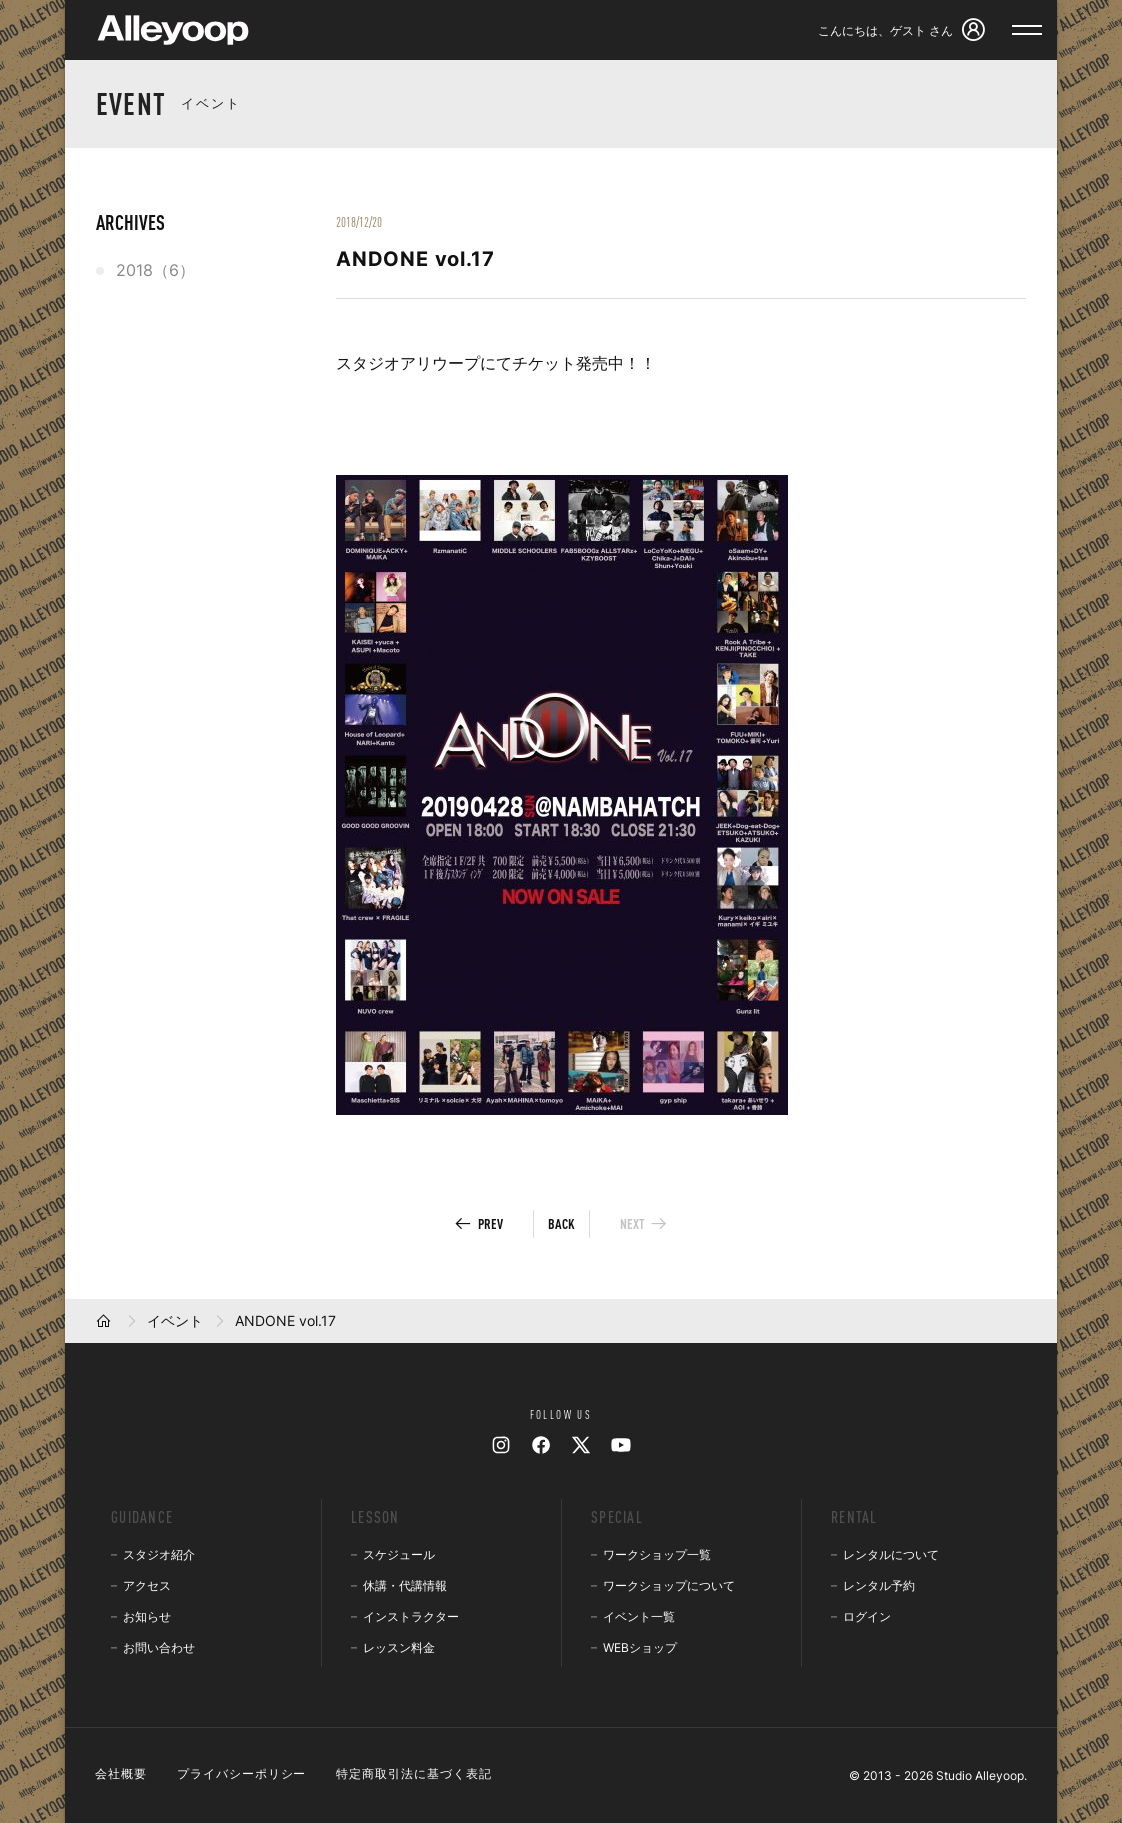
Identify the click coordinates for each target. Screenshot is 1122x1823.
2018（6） (155, 271)
